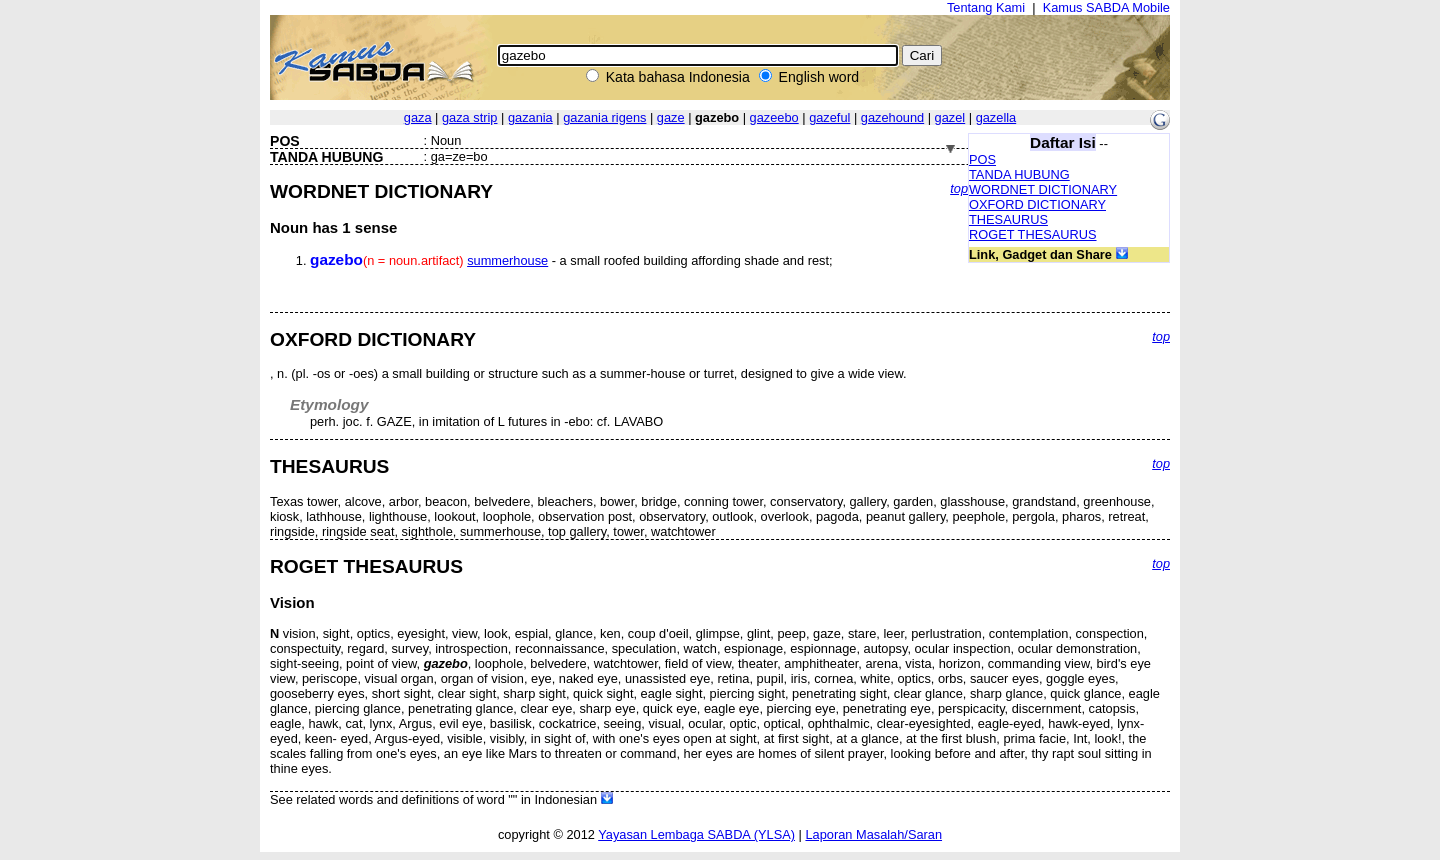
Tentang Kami (986, 7)
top (959, 188)
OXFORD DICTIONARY (1037, 204)
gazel (950, 117)
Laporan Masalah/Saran (873, 834)
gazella (996, 117)
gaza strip (469, 117)
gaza (418, 117)
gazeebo (774, 117)
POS (982, 159)
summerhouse (507, 260)
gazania (530, 117)
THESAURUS (1008, 219)
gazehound (892, 117)
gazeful (829, 117)
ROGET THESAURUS (1033, 234)
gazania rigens (604, 117)
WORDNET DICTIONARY (1043, 189)
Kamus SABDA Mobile (1106, 7)
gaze (671, 117)
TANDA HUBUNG (1019, 174)
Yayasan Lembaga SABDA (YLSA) (696, 834)
